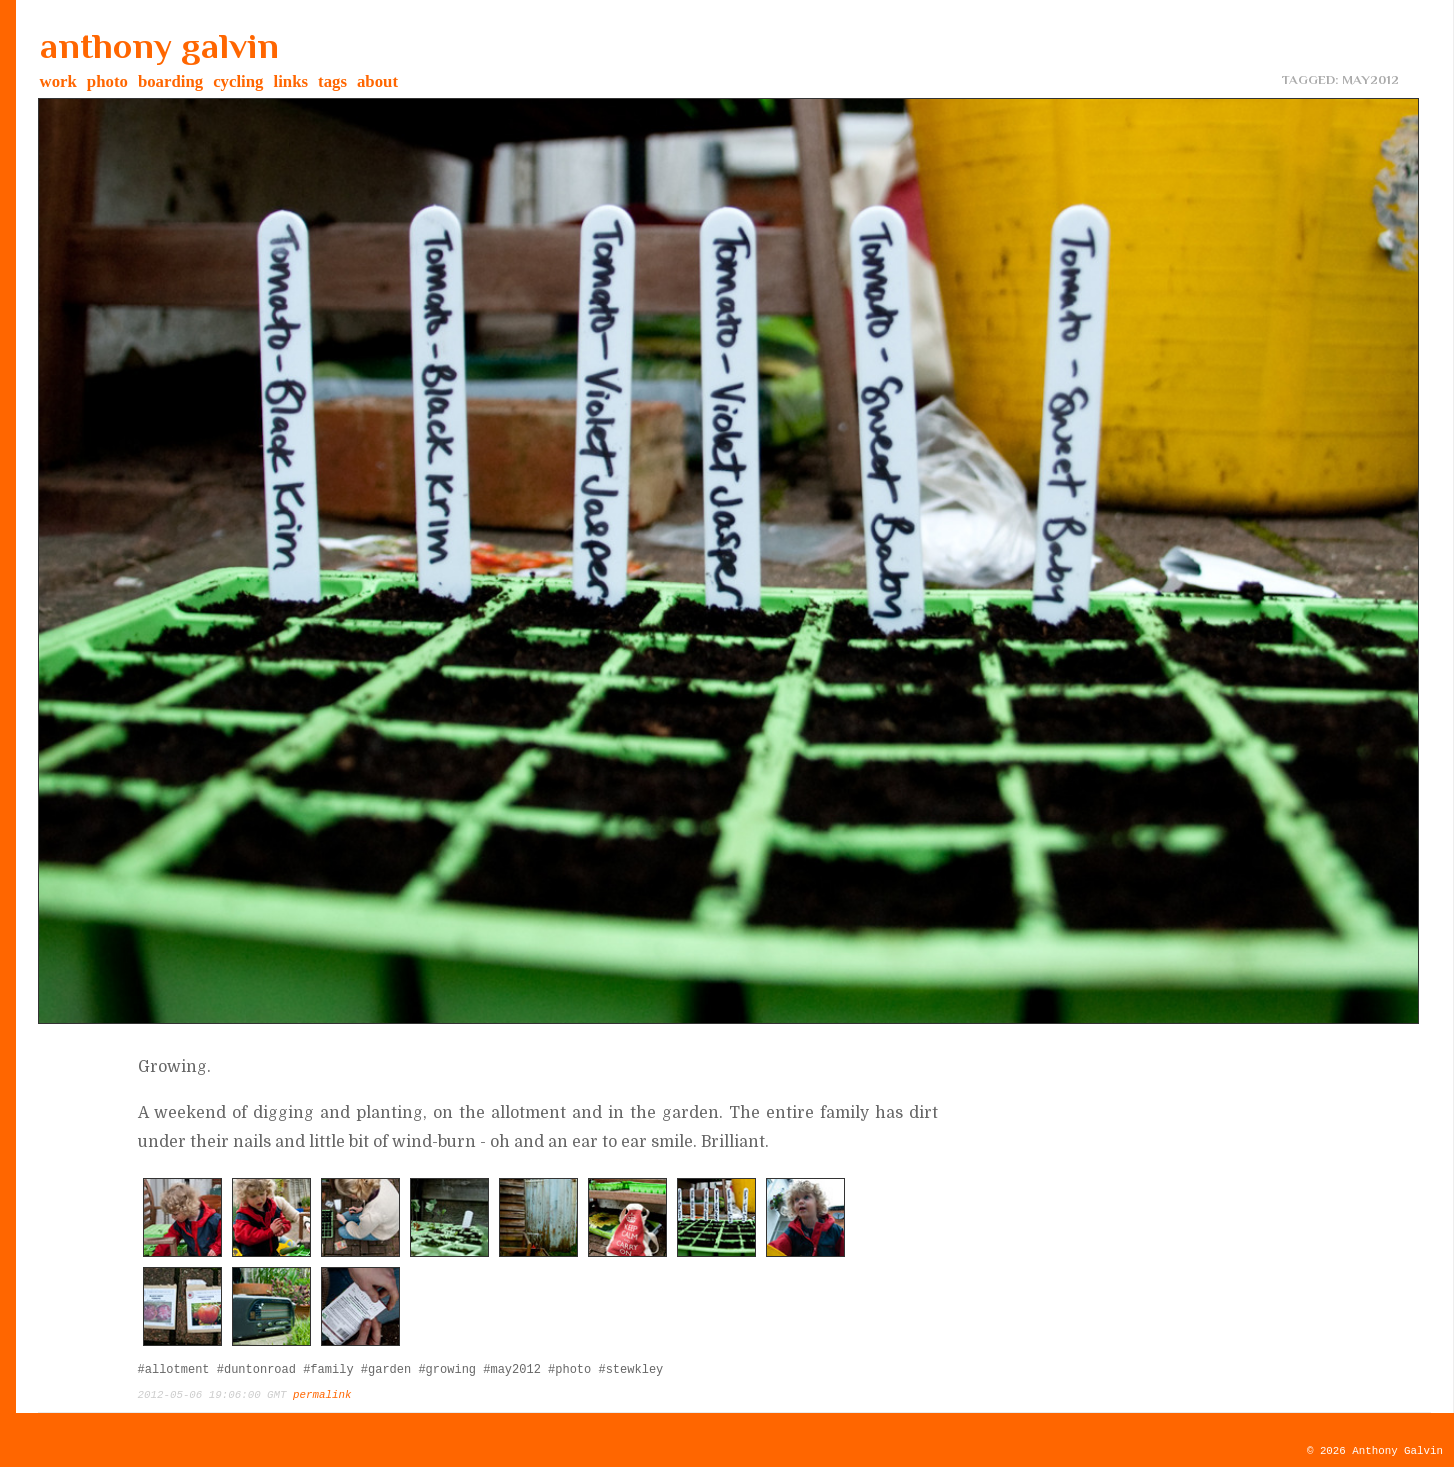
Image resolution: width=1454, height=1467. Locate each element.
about (377, 81)
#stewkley (630, 1370)
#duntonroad (256, 1370)
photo (107, 81)
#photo (569, 1370)
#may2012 (512, 1370)
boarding (170, 81)
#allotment (174, 1370)
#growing (447, 1370)
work (58, 81)
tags (332, 81)
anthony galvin (159, 46)
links (291, 81)
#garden (386, 1370)
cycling (238, 81)
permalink (322, 1395)
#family (328, 1370)
